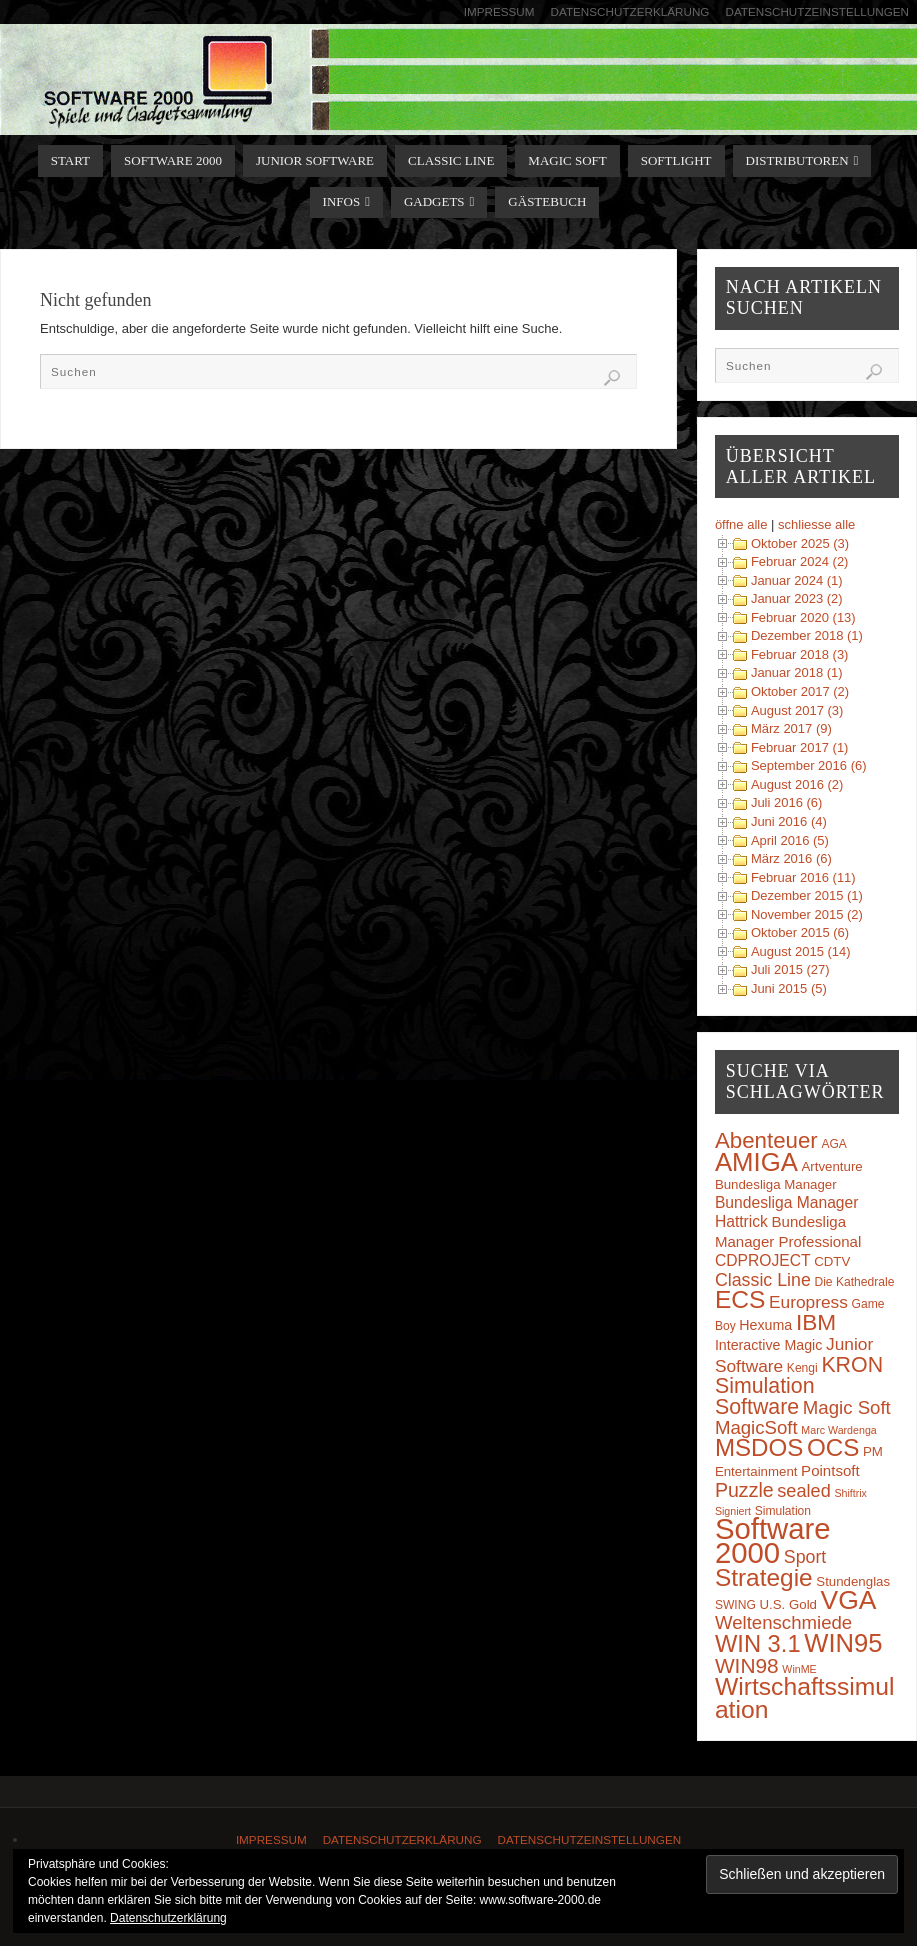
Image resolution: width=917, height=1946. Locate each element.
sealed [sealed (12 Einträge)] (803, 1491)
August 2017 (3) (797, 710)
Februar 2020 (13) (803, 617)
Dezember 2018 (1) (807, 635)
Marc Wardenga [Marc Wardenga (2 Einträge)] (838, 1430)
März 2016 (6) (791, 858)
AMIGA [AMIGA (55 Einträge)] (756, 1162)
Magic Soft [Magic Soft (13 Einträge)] (847, 1407)
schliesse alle (816, 524)
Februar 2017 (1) (800, 747)
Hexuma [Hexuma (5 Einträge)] (765, 1325)
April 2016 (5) (790, 840)
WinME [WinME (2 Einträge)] (799, 1669)
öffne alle (741, 524)
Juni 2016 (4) (789, 821)
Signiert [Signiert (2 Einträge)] (733, 1511)
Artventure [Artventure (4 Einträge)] (832, 1166)
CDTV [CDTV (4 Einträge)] (832, 1261)
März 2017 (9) (791, 728)
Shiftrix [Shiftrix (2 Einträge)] (850, 1493)
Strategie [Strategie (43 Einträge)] (764, 1577)
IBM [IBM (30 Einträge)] (816, 1322)
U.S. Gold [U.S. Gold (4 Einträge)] (788, 1604)
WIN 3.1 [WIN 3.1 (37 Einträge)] (758, 1644)
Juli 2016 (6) (787, 802)
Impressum (499, 11)
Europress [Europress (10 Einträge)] (808, 1302)
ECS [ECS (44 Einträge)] (740, 1299)
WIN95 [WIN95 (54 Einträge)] (843, 1643)
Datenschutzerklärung (630, 11)
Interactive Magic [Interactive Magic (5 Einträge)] (768, 1345)
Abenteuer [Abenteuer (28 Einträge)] (766, 1140)
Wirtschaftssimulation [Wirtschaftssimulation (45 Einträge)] (805, 1697)
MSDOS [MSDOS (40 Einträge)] (759, 1447)
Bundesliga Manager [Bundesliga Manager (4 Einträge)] (776, 1184)
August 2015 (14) (801, 951)
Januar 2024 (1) (797, 580)
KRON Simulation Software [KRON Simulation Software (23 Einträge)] (799, 1386)
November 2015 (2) (807, 914)
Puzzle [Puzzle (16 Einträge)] (744, 1490)
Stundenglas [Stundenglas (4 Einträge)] (853, 1581)
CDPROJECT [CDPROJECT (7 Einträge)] (763, 1260)
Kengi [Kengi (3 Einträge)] (802, 1368)
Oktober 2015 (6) (800, 932)
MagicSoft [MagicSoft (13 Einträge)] (756, 1427)
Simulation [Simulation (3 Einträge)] (783, 1511)
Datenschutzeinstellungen (817, 11)
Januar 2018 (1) (797, 672)
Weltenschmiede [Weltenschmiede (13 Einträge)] (783, 1622)
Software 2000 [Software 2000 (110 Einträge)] (773, 1540)
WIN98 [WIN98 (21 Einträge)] (747, 1665)
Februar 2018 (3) (800, 654)
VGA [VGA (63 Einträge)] (849, 1600)
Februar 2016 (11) (803, 877)
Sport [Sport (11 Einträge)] (805, 1557)
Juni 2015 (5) (789, 988)
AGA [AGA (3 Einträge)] (834, 1144)
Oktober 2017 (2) (800, 691)
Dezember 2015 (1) (807, 895)
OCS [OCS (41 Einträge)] (833, 1447)
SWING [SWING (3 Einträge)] (735, 1605)
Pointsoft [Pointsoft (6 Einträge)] (830, 1470)
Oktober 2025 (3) (800, 543)
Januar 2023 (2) (797, 598)
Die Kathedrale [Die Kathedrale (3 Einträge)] (854, 1282)
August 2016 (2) (797, 784)
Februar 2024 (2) (800, 561)
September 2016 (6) (809, 765)
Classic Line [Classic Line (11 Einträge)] (763, 1280)
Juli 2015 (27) (790, 969)
